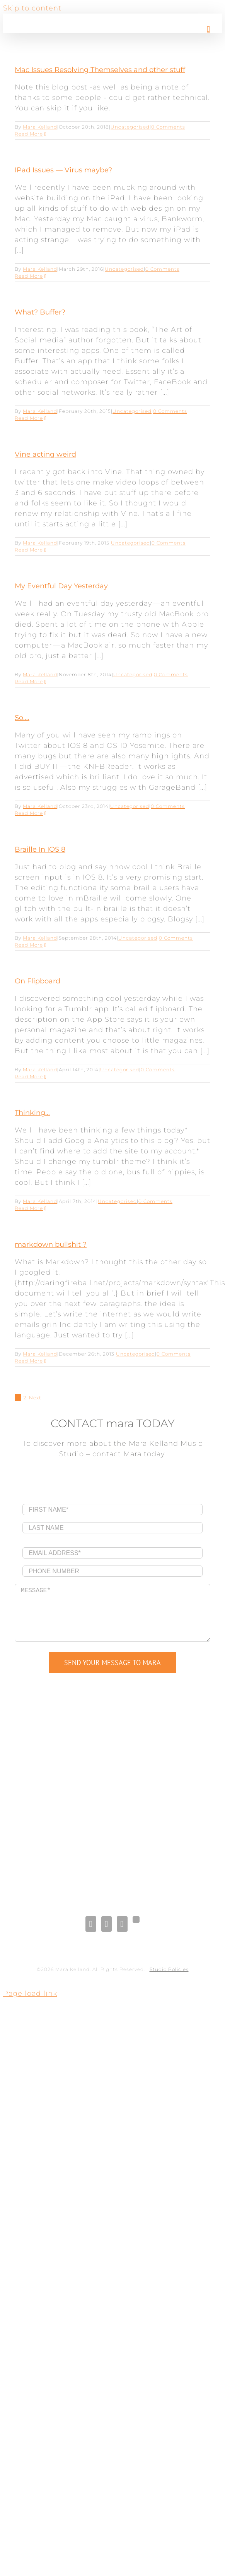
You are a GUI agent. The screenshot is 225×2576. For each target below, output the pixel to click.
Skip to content (32, 8)
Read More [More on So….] (29, 813)
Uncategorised (130, 127)
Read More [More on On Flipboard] (29, 1076)
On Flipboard (37, 981)
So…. (22, 717)
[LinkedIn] (106, 1924)
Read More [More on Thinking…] (29, 1208)
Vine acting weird (45, 454)
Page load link (30, 1993)
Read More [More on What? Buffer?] (29, 418)
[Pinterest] (122, 1924)
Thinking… (32, 1112)
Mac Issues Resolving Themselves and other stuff (100, 69)
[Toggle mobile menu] (208, 29)
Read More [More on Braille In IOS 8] (29, 945)
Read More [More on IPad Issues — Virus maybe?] (29, 276)
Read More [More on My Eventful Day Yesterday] (29, 681)
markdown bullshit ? (51, 1244)
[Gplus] (136, 1919)
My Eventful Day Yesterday (61, 586)
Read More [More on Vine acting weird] (29, 550)
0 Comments (168, 127)
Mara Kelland (40, 127)
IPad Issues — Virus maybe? (63, 170)
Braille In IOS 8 (40, 849)
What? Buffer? (40, 312)
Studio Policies (169, 1969)
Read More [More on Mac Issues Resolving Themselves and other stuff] (29, 134)
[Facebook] (90, 1924)
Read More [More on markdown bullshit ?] (29, 1361)
